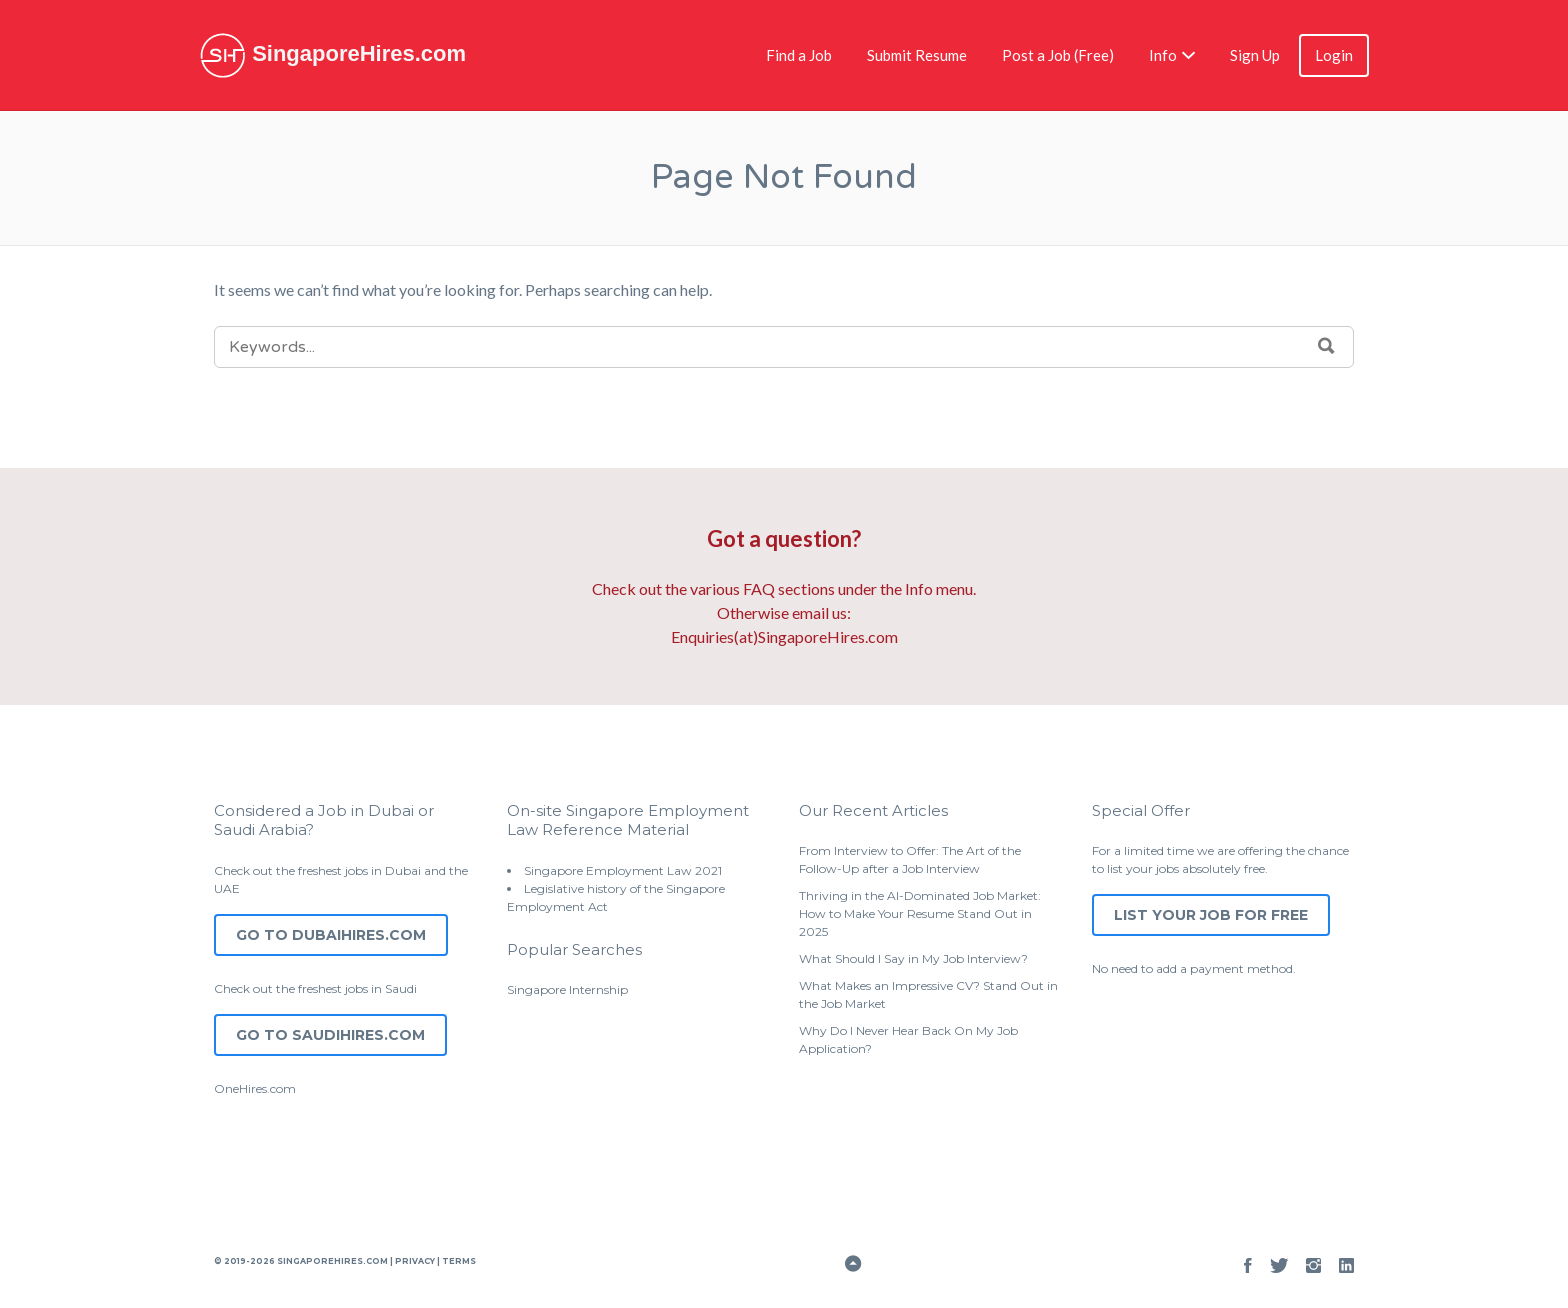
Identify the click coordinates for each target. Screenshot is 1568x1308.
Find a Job (799, 55)
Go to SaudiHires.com (330, 1035)
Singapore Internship (567, 989)
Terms (458, 1261)
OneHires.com (255, 1088)
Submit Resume (917, 55)
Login (1334, 55)
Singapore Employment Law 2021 (623, 870)
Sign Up (1255, 55)
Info (1163, 55)
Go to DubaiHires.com (331, 935)
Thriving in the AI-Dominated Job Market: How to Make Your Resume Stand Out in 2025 (920, 913)
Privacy (415, 1261)
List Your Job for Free (1211, 915)
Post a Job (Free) (1058, 55)
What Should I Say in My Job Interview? (913, 958)
